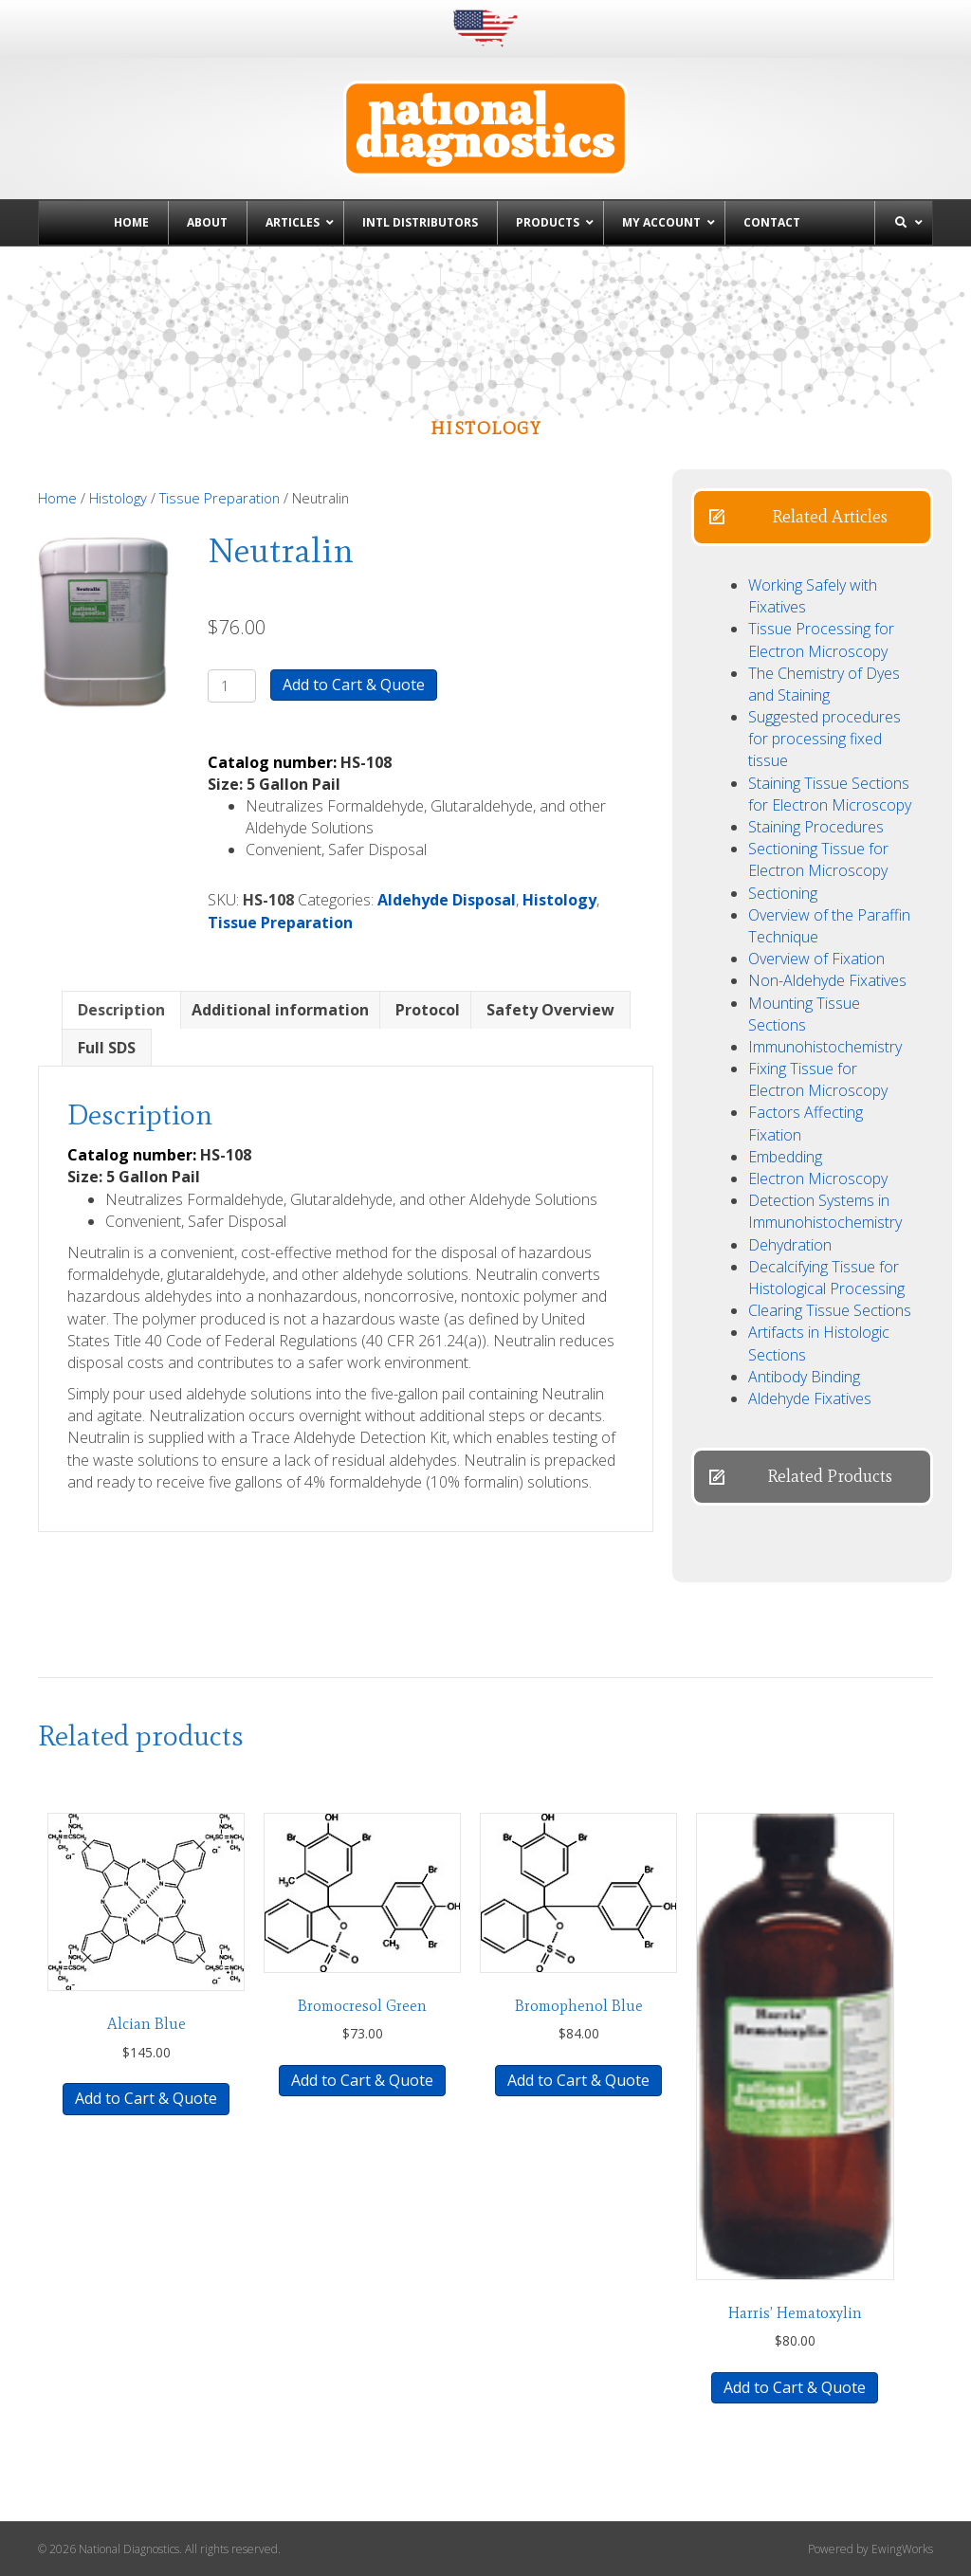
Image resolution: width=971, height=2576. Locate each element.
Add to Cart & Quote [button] (146, 2098)
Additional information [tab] (280, 1009)
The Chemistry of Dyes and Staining (824, 684)
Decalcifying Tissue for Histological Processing (826, 1277)
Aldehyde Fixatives (809, 1398)
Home (57, 497)
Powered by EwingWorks (870, 2549)
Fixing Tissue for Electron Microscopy (818, 1079)
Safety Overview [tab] (550, 1009)
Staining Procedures (816, 826)
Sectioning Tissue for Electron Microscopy (818, 859)
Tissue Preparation (219, 497)
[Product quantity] (232, 686)
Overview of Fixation (816, 958)
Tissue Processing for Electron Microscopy (821, 639)
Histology (118, 497)
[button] (812, 517)
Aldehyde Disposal (446, 899)
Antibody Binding (804, 1376)
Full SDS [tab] (107, 1047)
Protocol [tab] (427, 1009)
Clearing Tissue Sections (829, 1310)
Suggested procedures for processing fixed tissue (824, 738)
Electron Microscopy (818, 1178)
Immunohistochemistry (825, 1046)
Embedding (785, 1156)
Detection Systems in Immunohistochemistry (825, 1211)
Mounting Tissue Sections (804, 1014)
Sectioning (782, 893)
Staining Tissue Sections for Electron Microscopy (829, 794)
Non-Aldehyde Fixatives (827, 980)
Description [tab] (121, 1009)
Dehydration (790, 1244)
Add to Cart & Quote (354, 684)
